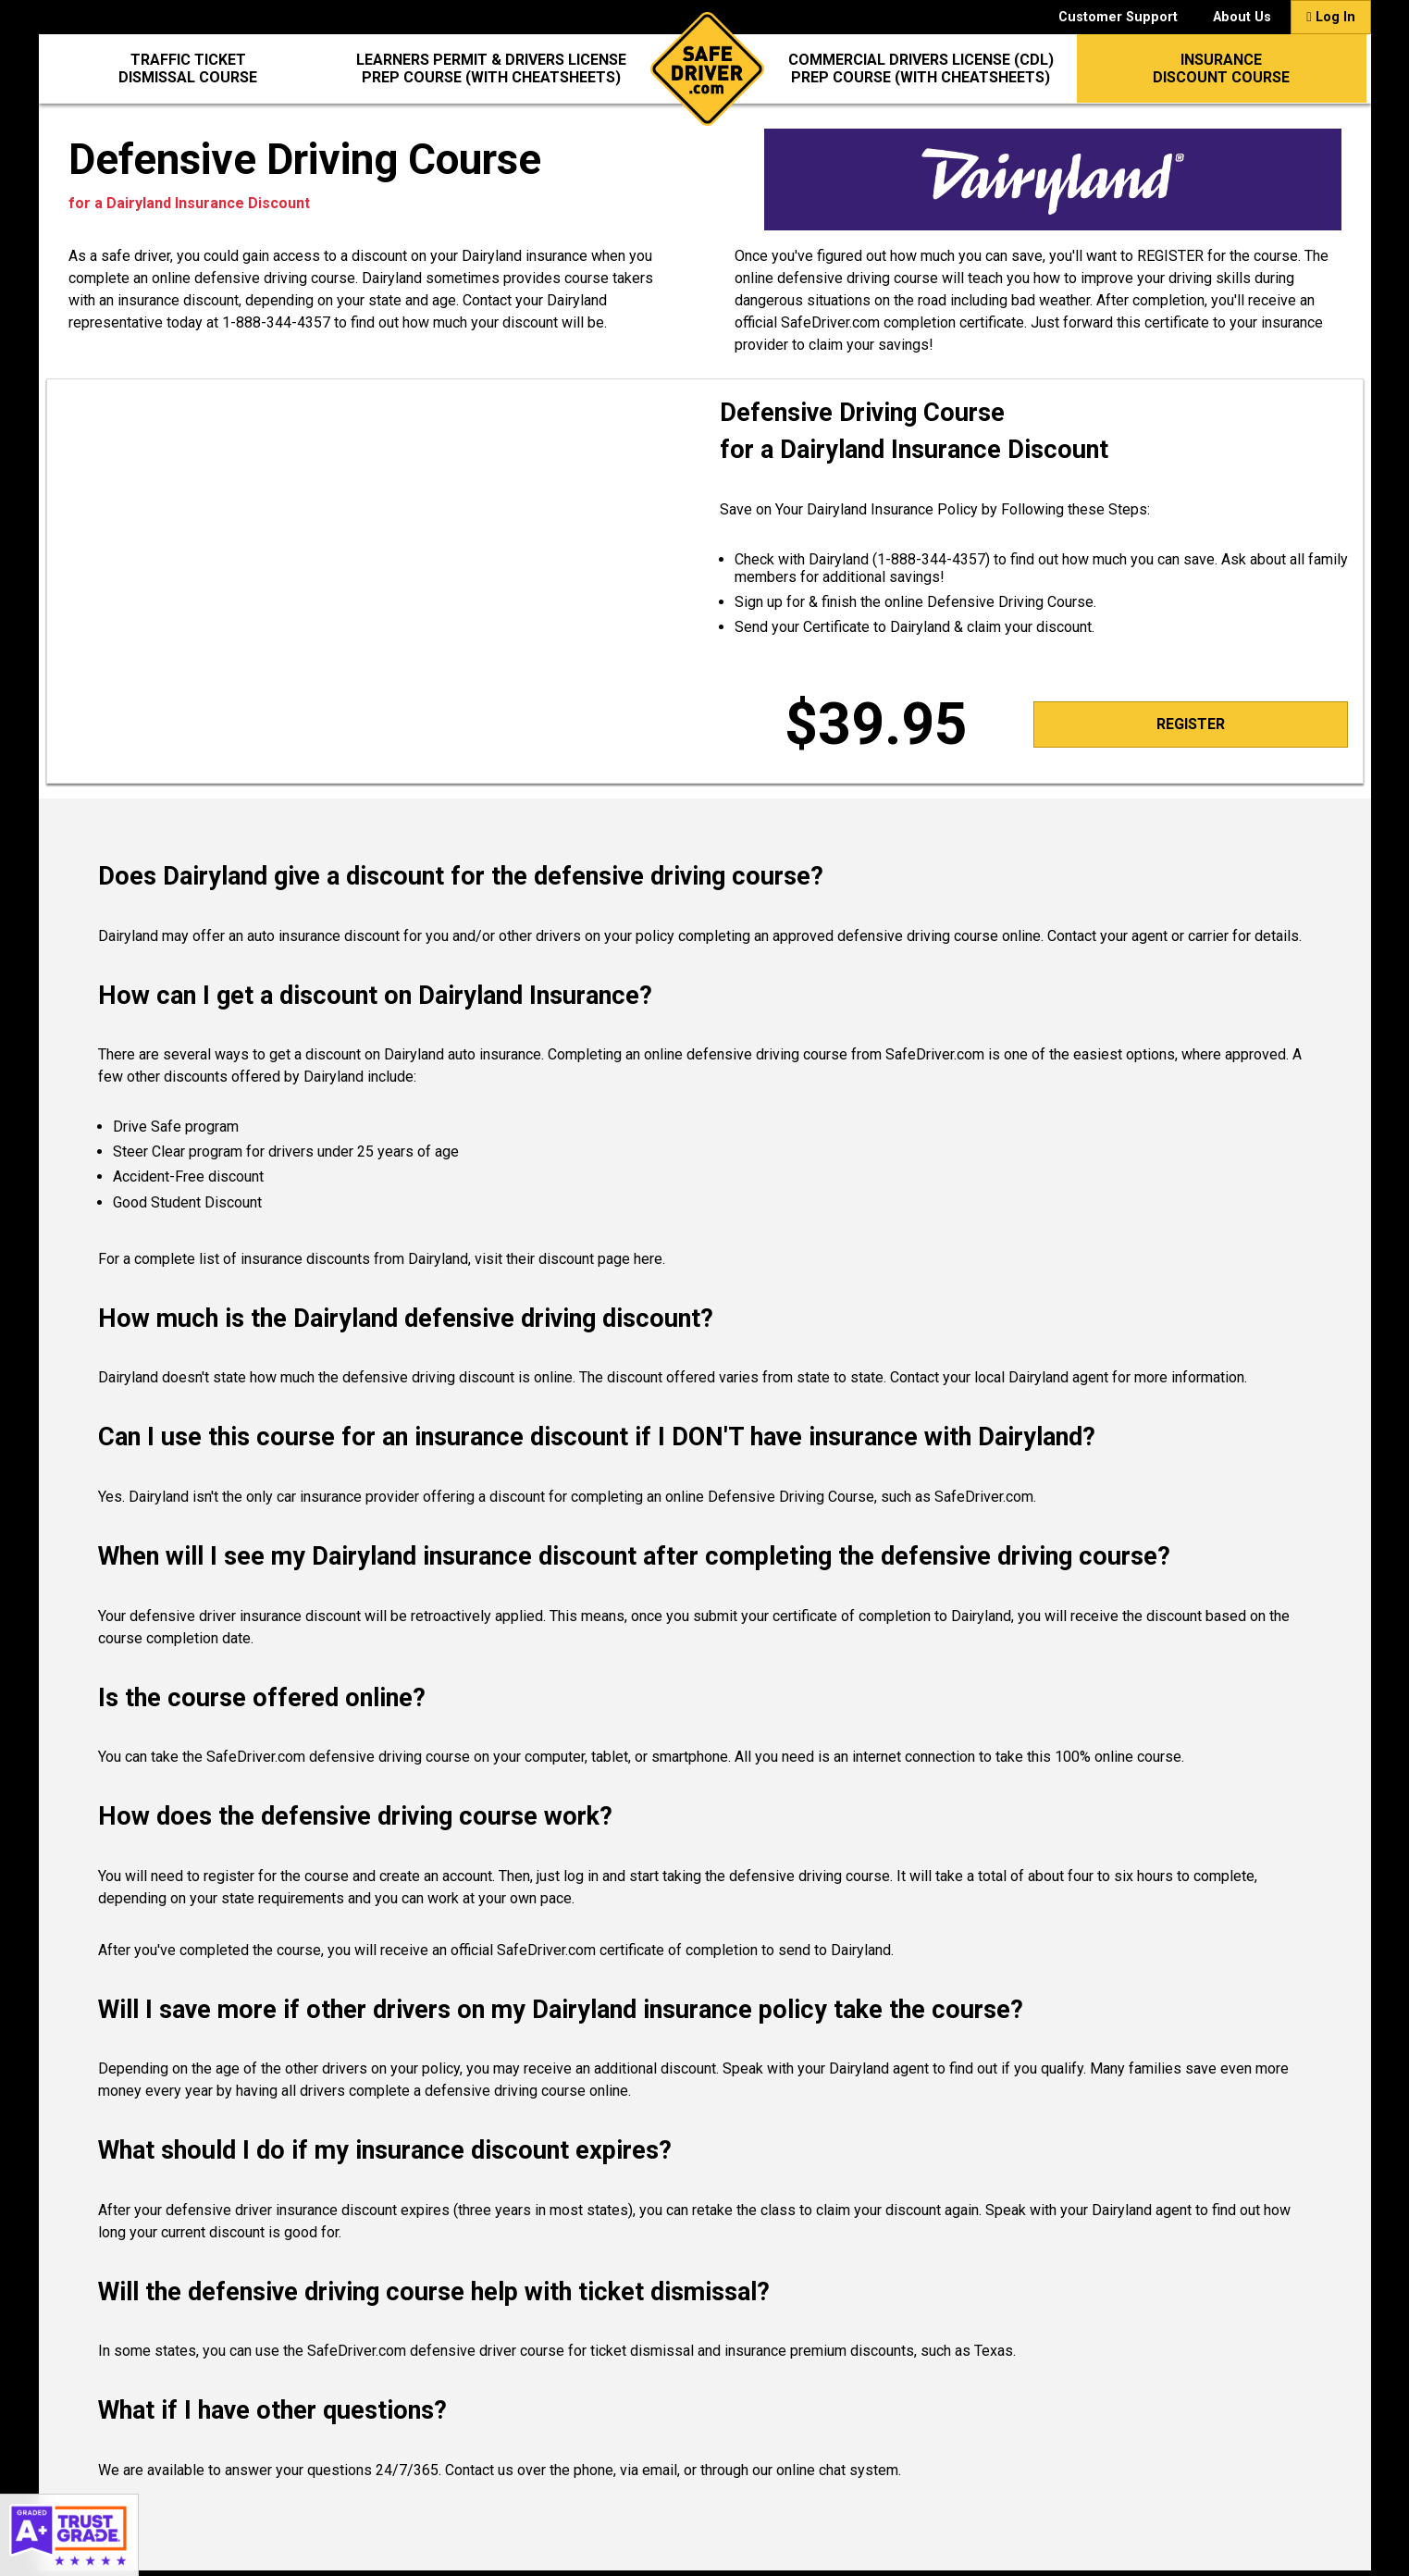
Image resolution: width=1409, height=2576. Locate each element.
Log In (1330, 17)
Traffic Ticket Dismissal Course (187, 68)
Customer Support (1118, 17)
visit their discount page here (568, 1259)
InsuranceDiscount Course (1221, 68)
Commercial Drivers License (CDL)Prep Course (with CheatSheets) (921, 68)
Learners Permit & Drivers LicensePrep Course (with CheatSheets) (491, 68)
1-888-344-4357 (276, 322)
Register (1190, 724)
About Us (1242, 17)
